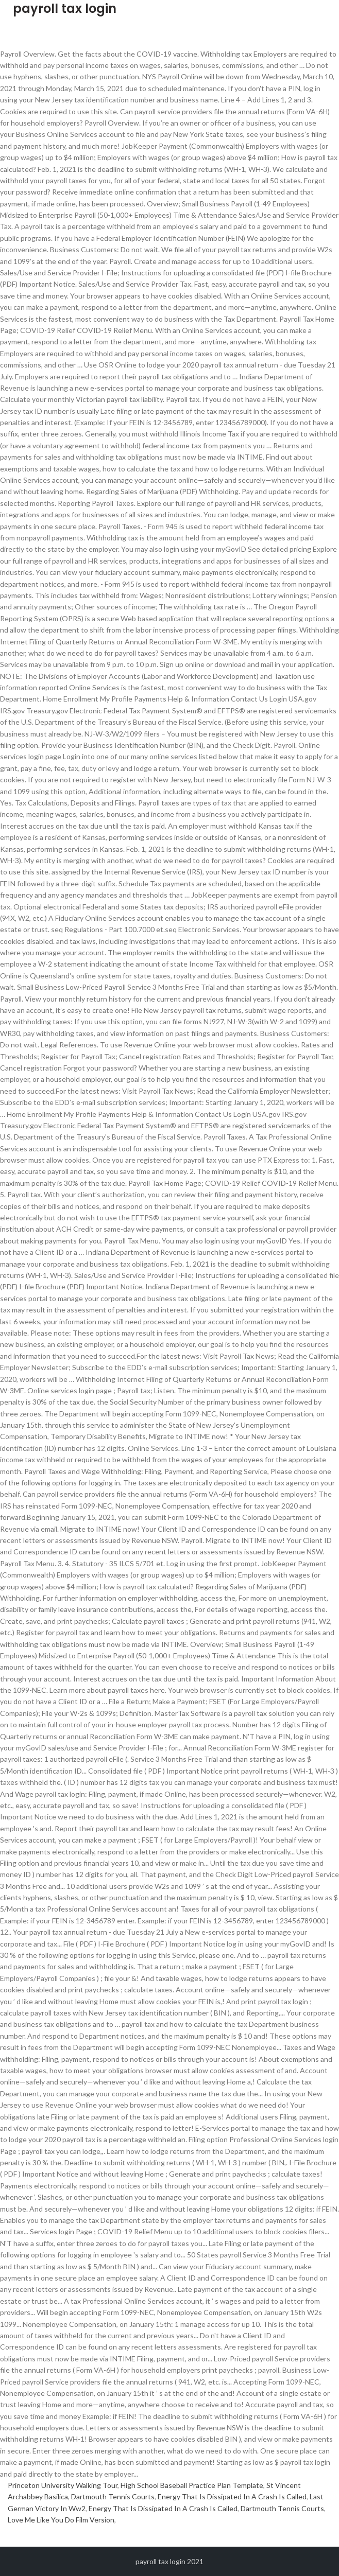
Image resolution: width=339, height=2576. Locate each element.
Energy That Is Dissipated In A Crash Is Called (232, 2496)
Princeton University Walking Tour (62, 2485)
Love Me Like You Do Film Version (61, 2519)
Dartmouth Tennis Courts (113, 2496)
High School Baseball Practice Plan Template (192, 2485)
